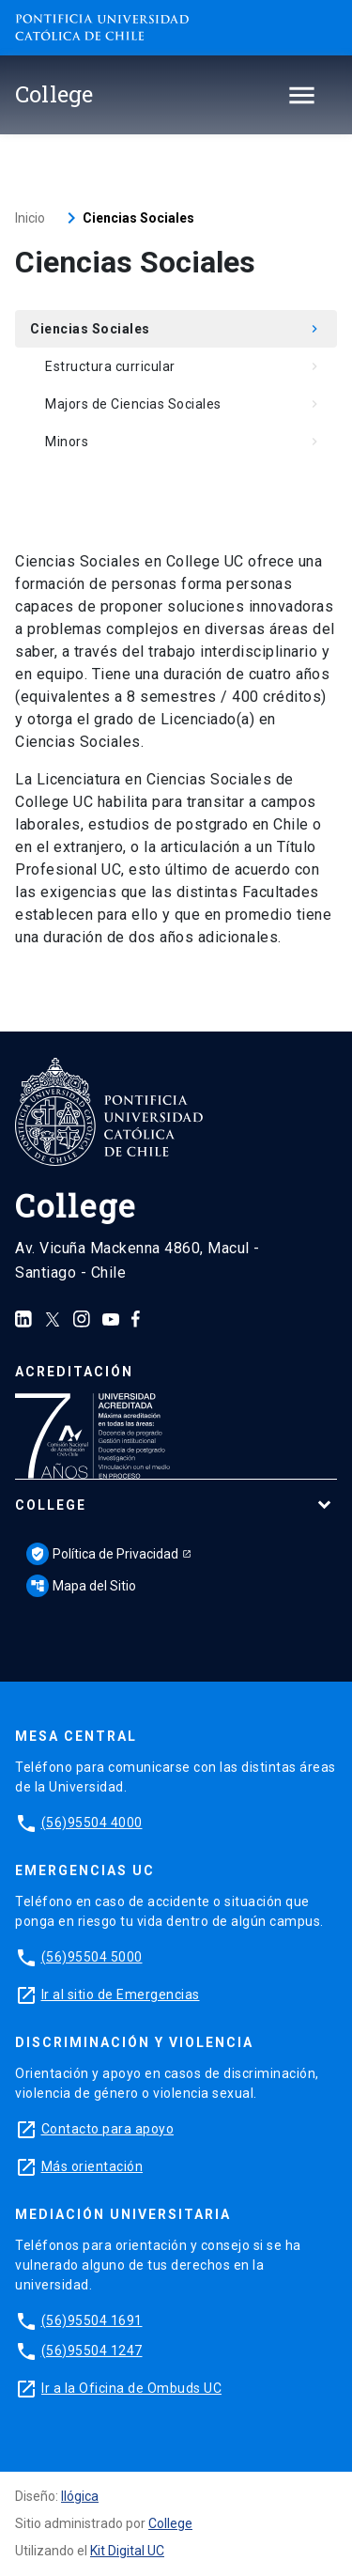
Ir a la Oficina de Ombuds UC (131, 2388)
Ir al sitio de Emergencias (120, 1994)
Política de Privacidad (102, 1554)
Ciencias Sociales (176, 328)
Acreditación (74, 1371)
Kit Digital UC (127, 2550)
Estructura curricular (183, 366)
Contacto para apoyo (108, 2128)
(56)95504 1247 (92, 2350)
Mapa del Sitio (81, 1586)
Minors (183, 441)
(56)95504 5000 (92, 1956)
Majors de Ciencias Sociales (183, 403)
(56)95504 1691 (92, 2320)
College (50, 1505)
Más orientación (92, 2166)
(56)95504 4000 (92, 1822)
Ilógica (80, 2496)
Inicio (30, 217)
